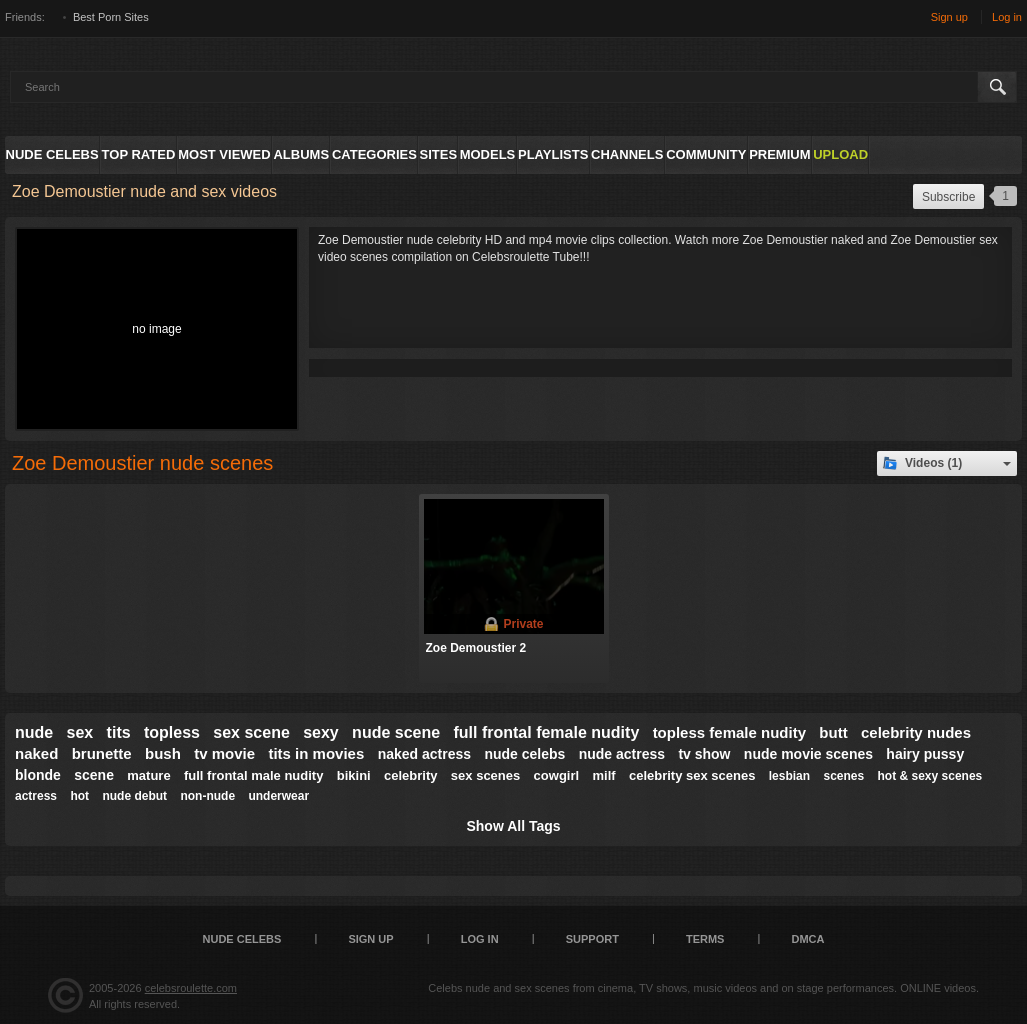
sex (80, 732)
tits (119, 732)
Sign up (949, 17)
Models (488, 154)
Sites (439, 154)
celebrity (410, 775)
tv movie (224, 753)
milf (603, 775)
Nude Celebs (52, 154)
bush (163, 753)
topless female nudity (729, 732)
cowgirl (557, 775)
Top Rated (139, 154)
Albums (301, 154)
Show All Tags (513, 826)
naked (36, 753)
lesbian (789, 776)
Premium (779, 154)
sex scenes (485, 775)
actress (36, 796)
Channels (627, 154)
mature (148, 775)
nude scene (396, 732)
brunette (102, 753)
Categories (374, 154)
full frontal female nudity (546, 732)
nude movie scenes (808, 754)
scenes (843, 776)
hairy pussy (925, 754)
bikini (354, 775)
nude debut (134, 796)
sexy (321, 732)
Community (706, 154)
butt (833, 732)
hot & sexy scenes (930, 776)
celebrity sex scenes (692, 775)
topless (172, 732)
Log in (1007, 17)
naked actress (424, 754)
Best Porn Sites (111, 17)
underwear (278, 796)
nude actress (622, 754)
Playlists (553, 154)
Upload (840, 154)
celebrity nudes (916, 732)
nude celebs (524, 754)
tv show (704, 754)
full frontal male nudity (253, 775)
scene (94, 775)
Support (592, 939)
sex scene (251, 732)
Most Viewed (224, 154)
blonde (38, 775)
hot (79, 796)
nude (34, 732)
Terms (705, 939)
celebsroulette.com (191, 988)
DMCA (807, 939)
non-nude (207, 796)
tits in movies (316, 753)
